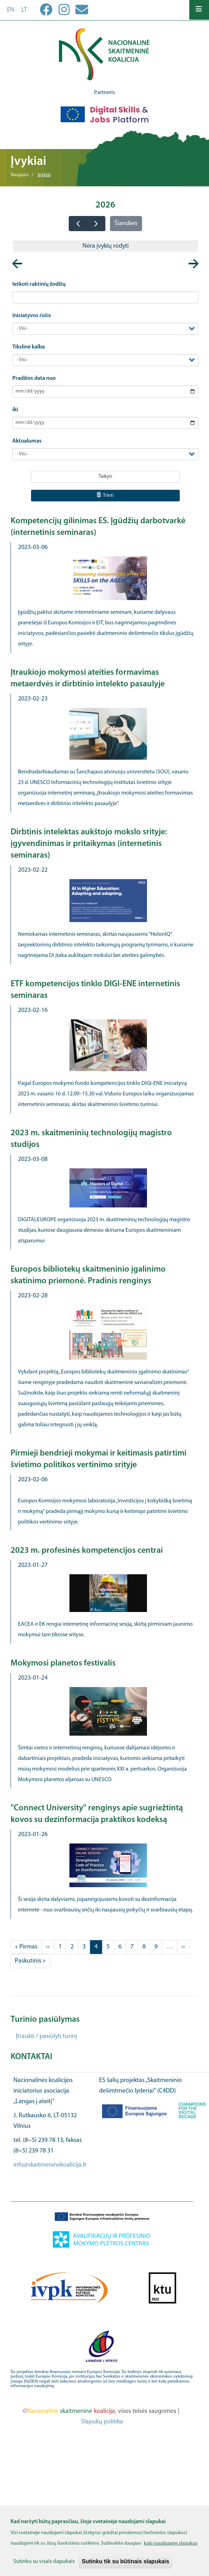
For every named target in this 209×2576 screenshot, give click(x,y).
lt (24, 10)
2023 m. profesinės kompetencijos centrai (87, 1550)
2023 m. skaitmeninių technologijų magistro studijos (91, 1139)
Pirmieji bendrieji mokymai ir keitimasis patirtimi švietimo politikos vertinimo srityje (98, 1459)
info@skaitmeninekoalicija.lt (49, 2165)
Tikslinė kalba (28, 347)
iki (15, 410)
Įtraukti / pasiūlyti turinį (46, 2036)
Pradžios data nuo (34, 378)
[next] (96, 223)
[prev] (78, 223)
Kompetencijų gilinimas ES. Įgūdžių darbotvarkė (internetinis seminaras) (98, 527)
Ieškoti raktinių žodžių (39, 284)
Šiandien (126, 223)
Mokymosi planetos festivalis (63, 1663)
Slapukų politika (102, 2422)
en (10, 10)
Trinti (105, 495)
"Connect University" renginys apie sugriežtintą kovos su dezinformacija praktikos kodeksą (97, 1814)
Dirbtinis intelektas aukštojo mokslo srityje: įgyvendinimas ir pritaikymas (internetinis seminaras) (89, 844)
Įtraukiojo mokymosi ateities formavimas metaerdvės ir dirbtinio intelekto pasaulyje (88, 678)
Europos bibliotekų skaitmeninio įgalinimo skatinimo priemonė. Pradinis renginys (88, 1275)
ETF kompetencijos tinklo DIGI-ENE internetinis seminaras (95, 990)
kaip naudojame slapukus (170, 2543)
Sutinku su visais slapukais (44, 2561)
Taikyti (105, 476)
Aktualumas (27, 441)
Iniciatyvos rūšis (31, 316)
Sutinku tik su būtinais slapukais (125, 2561)
